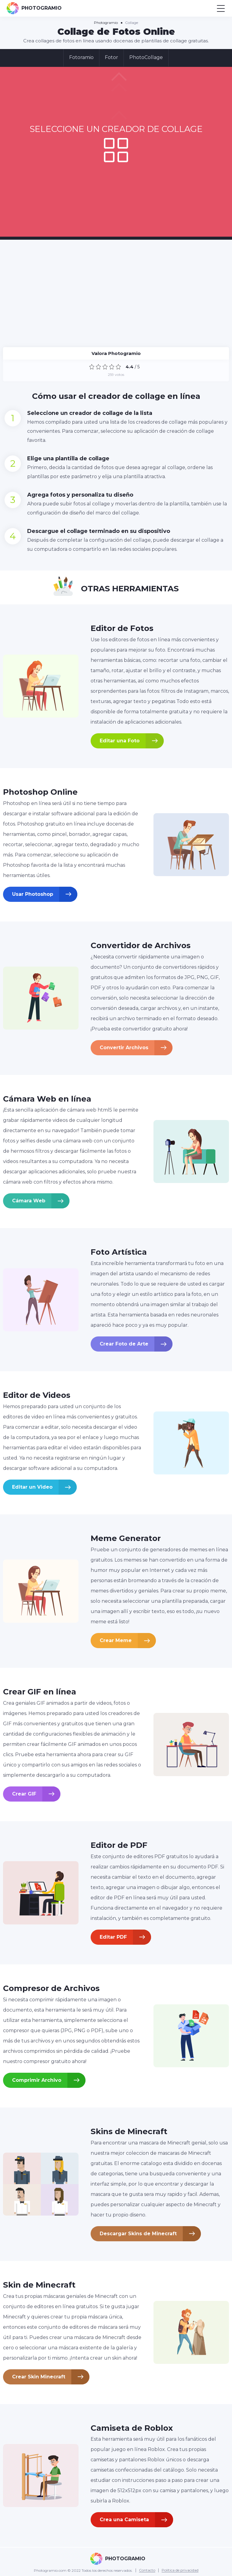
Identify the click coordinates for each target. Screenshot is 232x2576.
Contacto (147, 2570)
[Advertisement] (116, 289)
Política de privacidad (180, 2570)
